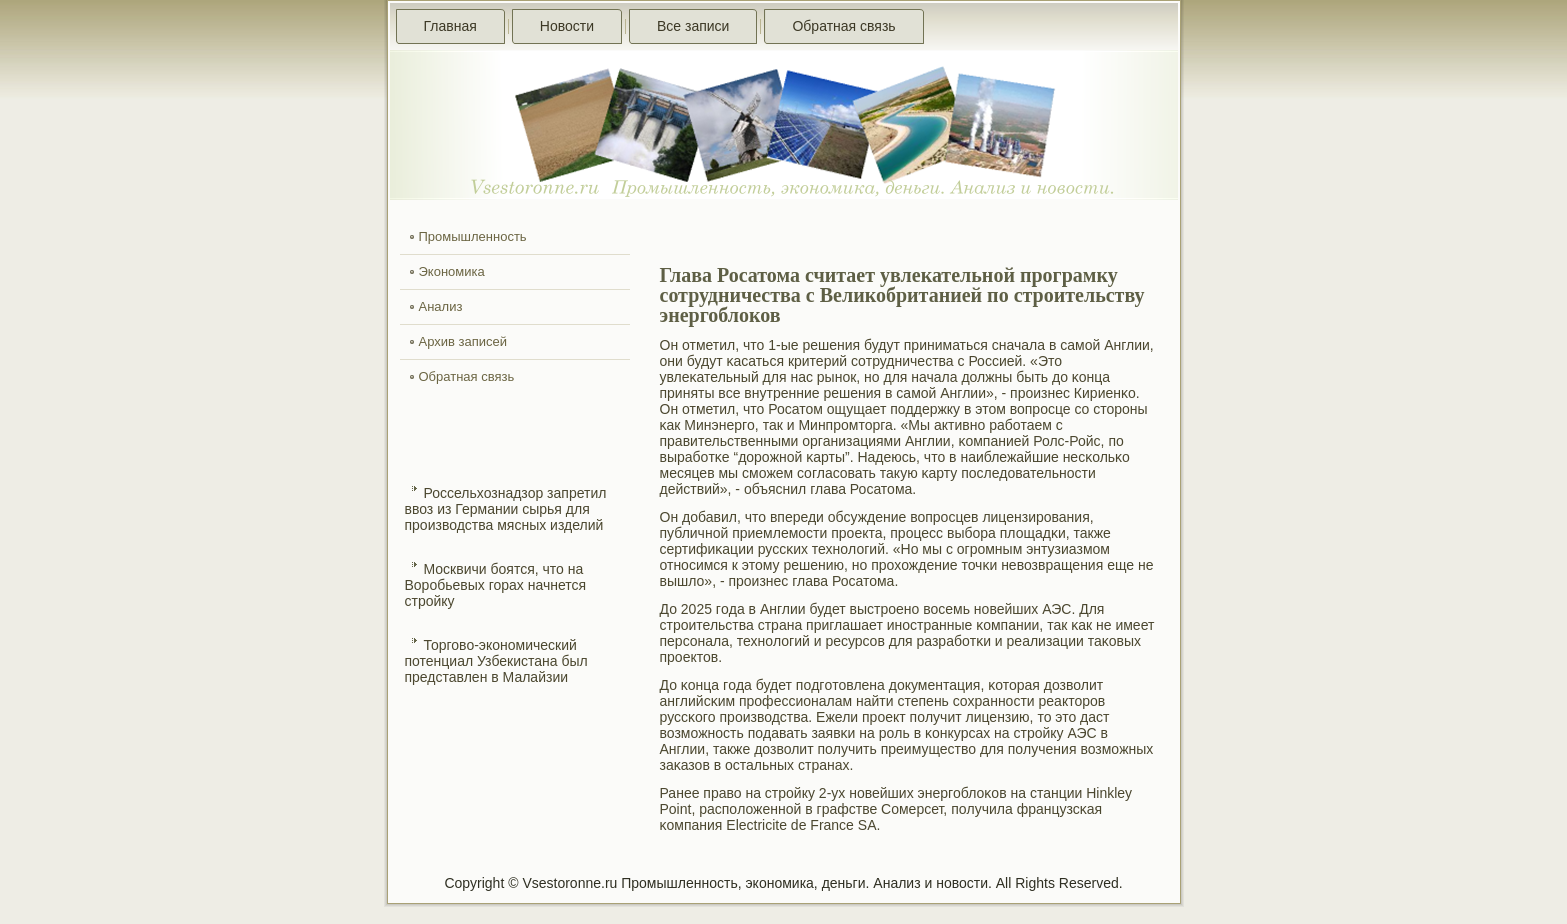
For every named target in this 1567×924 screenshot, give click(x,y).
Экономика (452, 271)
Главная (450, 26)
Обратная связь (843, 26)
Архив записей (463, 341)
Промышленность (473, 236)
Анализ (441, 306)
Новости (567, 26)
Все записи (693, 26)
